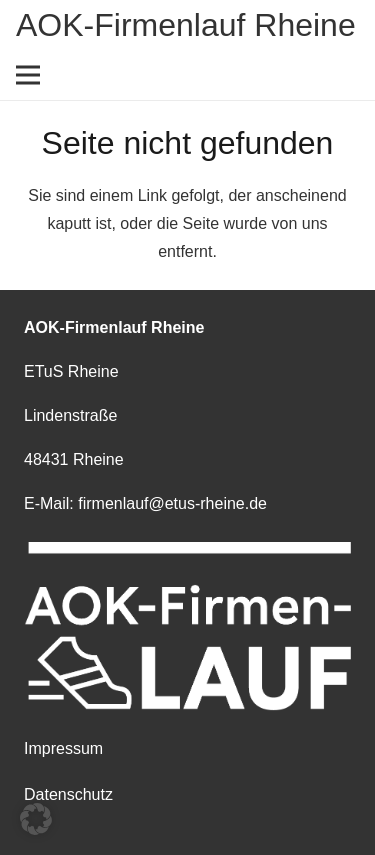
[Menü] (28, 75)
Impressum (63, 748)
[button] (36, 819)
